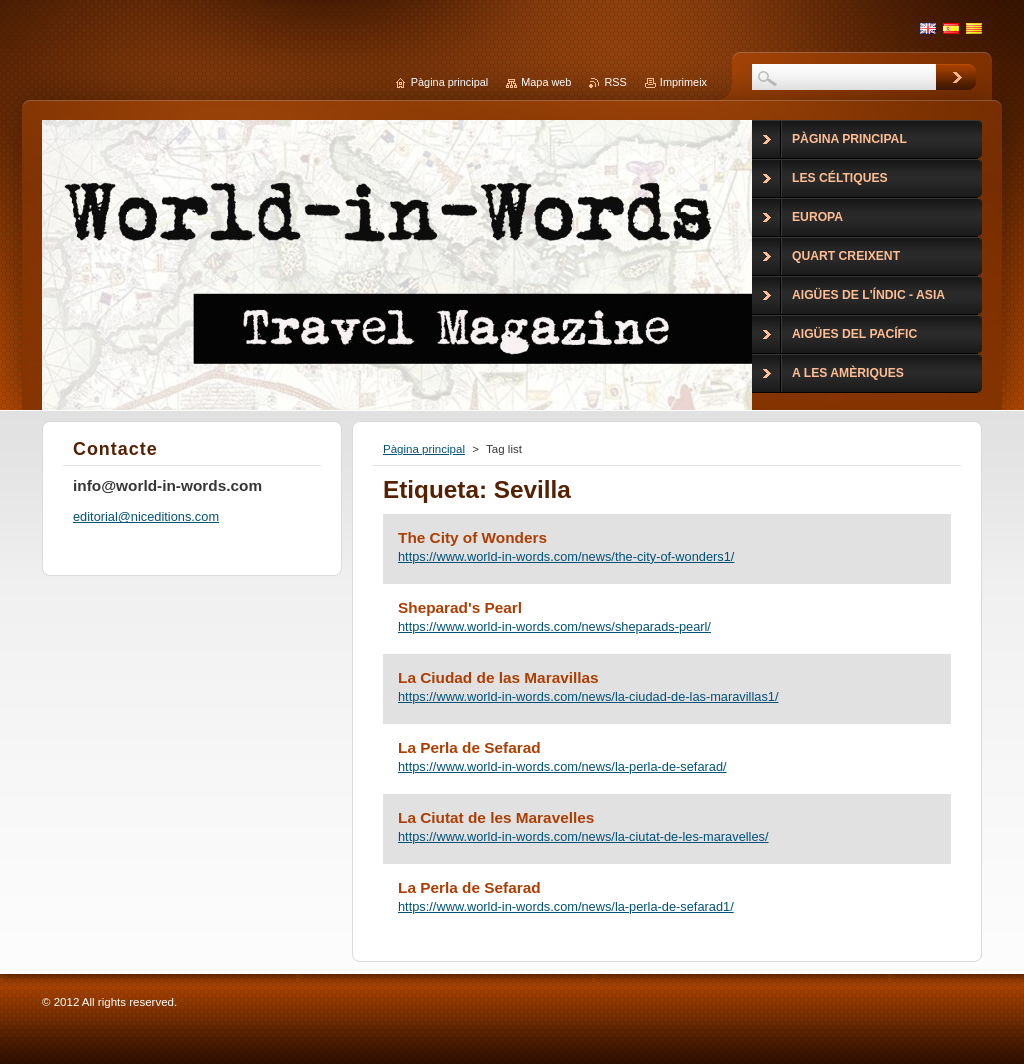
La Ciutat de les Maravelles (496, 817)
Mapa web (546, 82)
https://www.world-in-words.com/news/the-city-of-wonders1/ (566, 556)
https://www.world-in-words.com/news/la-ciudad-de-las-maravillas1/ (588, 696)
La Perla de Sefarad (469, 747)
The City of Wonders (472, 537)
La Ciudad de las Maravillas (498, 677)
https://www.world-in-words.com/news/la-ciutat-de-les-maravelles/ (583, 836)
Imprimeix (683, 82)
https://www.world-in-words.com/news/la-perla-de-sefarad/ (562, 766)
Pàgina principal (424, 449)
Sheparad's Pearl (460, 607)
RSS (615, 82)
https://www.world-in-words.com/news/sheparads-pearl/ (554, 626)
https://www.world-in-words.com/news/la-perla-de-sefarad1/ (566, 906)
